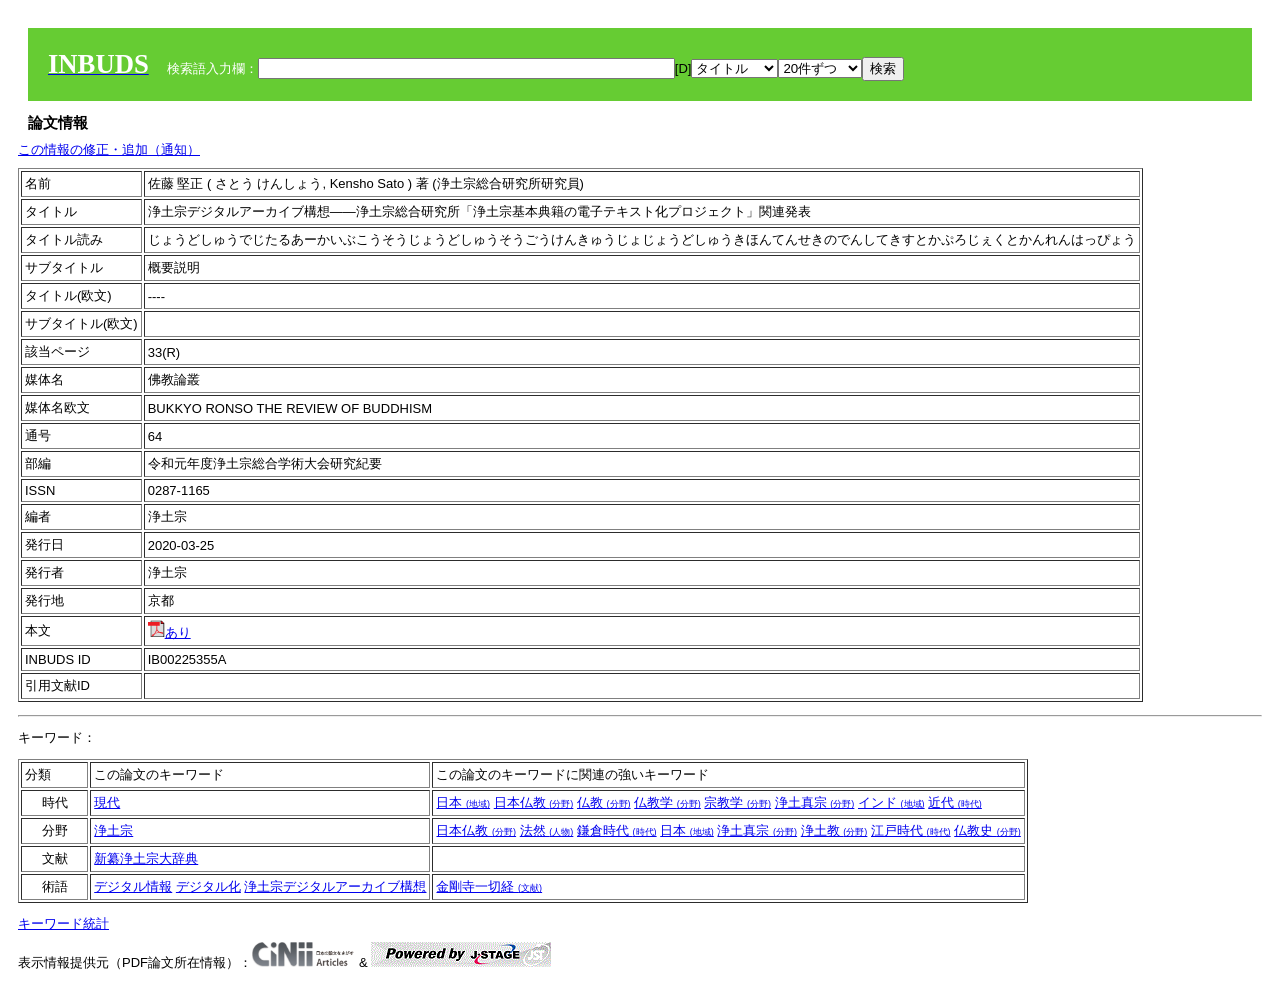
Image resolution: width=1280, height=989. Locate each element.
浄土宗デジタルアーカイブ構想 (335, 886)
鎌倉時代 (617, 830)
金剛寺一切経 (489, 886)
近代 (955, 802)
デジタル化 (208, 886)
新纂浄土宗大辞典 (146, 858)
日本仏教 (534, 802)
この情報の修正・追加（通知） (109, 149)
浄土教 (834, 830)
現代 (107, 802)
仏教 (604, 802)
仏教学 (667, 802)
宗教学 (737, 802)
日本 (463, 802)
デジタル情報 (133, 886)
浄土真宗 (815, 802)
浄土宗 (113, 830)
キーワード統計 (63, 923)
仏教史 (987, 830)
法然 (547, 830)
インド (891, 802)
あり (169, 632)
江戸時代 (911, 830)
